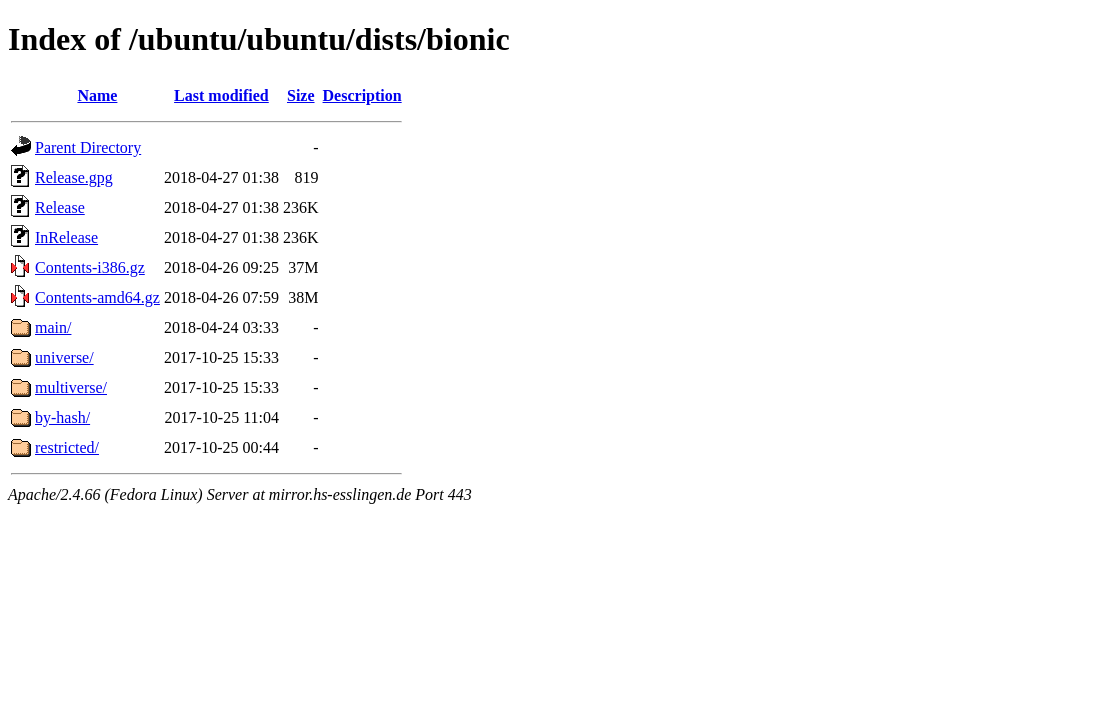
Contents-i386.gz (90, 267)
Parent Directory (88, 147)
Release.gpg (74, 177)
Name (97, 95)
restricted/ (67, 447)
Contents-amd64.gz (97, 297)
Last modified (221, 95)
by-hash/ (62, 417)
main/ (53, 327)
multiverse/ (71, 387)
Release (60, 207)
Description (362, 95)
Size (301, 95)
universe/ (64, 357)
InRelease (66, 237)
